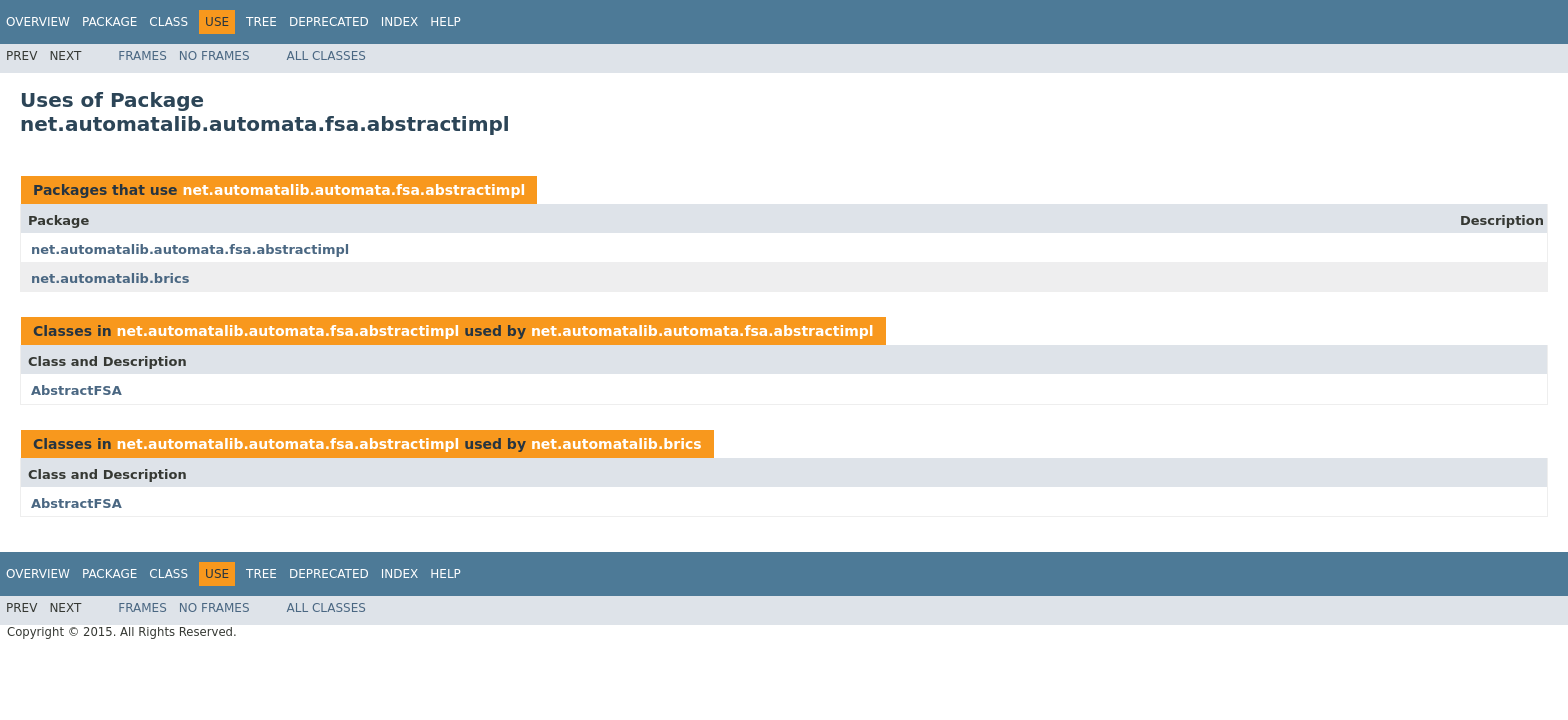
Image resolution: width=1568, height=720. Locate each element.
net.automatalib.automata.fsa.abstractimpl (353, 190)
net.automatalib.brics (110, 278)
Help (445, 22)
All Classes (326, 56)
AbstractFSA (76, 390)
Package (109, 22)
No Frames (214, 56)
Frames (142, 56)
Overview (38, 22)
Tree (261, 22)
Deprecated (329, 22)
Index (400, 22)
